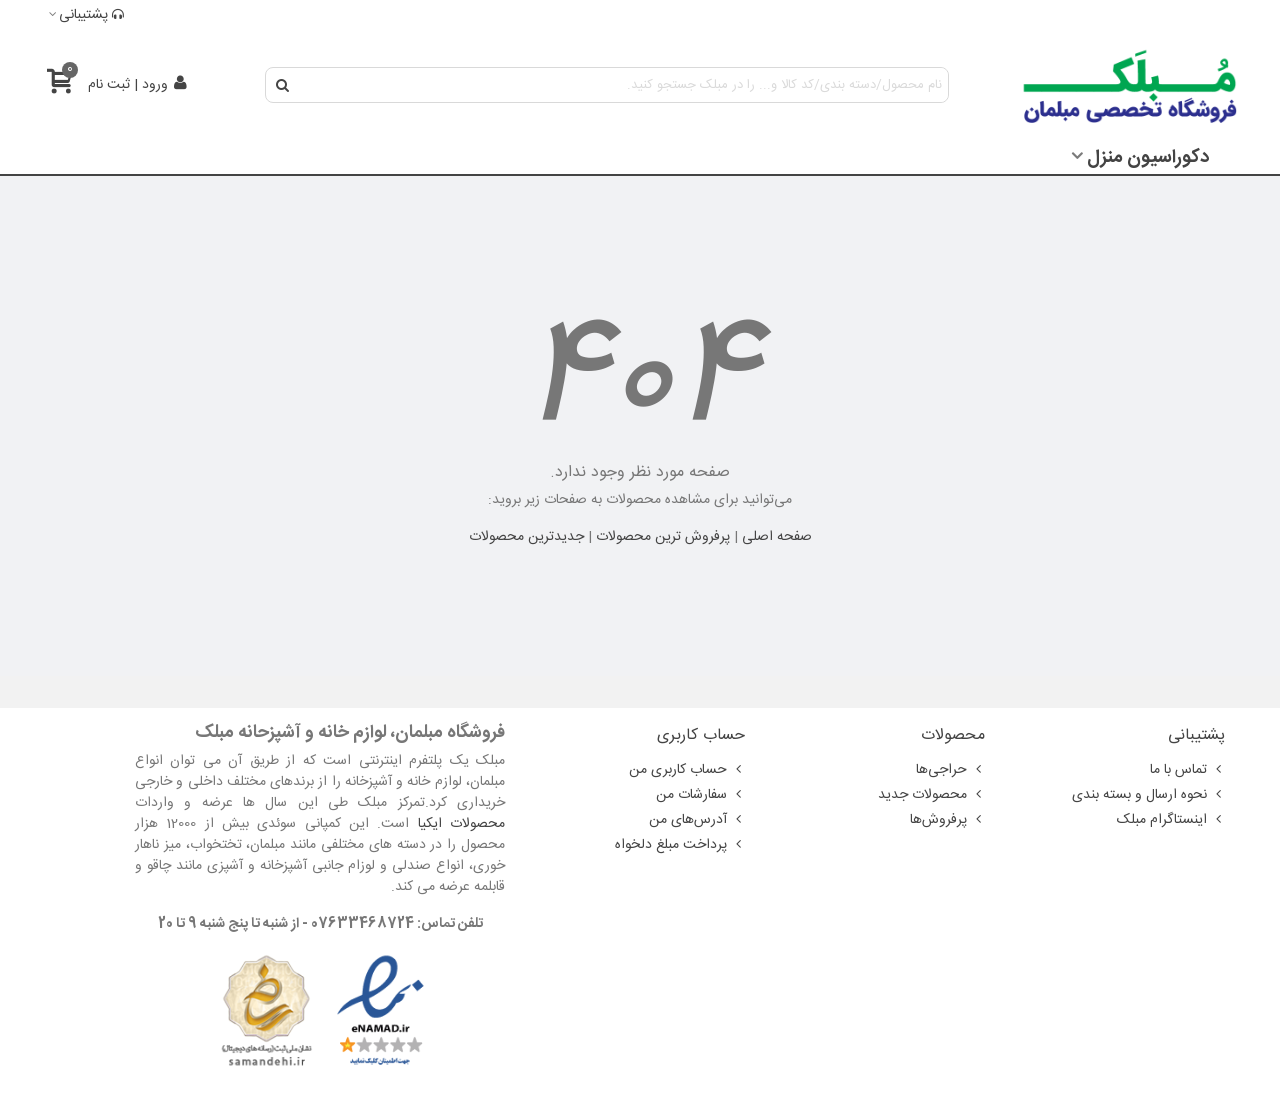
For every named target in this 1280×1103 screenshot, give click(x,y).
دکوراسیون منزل (1148, 158)
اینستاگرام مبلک (1171, 820)
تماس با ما (1187, 770)
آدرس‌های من (697, 820)
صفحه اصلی (777, 537)
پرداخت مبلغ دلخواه (680, 845)
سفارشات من (700, 795)
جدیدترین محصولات (526, 537)
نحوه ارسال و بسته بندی (1148, 795)
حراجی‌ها (950, 770)
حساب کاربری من (687, 770)
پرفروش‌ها (947, 820)
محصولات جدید (931, 795)
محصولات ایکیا (461, 824)
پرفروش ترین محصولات (663, 537)
